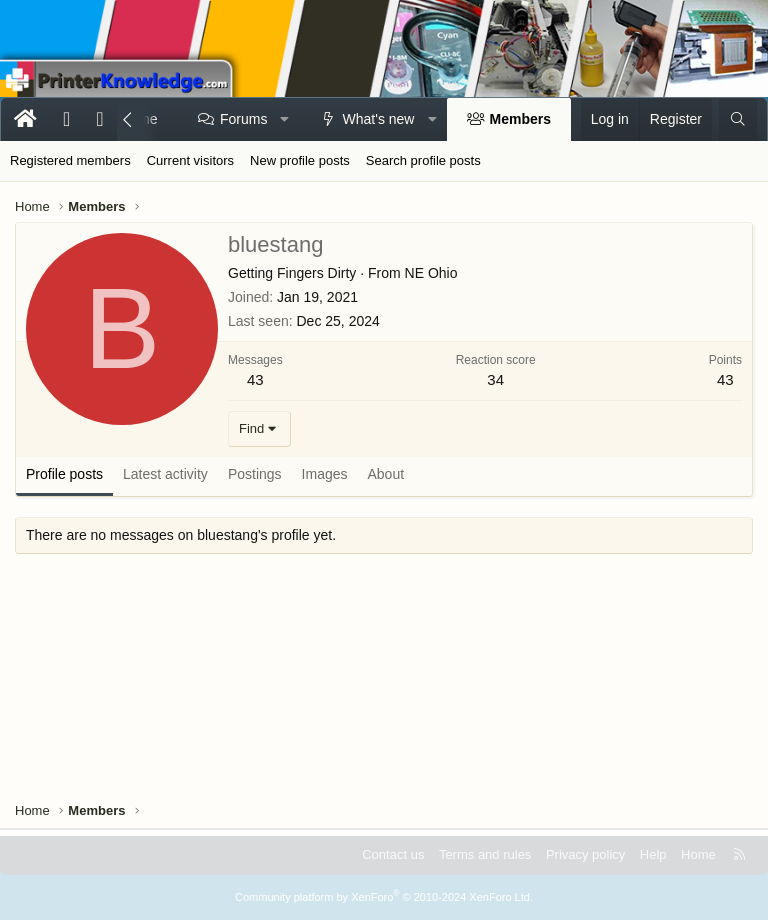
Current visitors (190, 160)
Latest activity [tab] (165, 474)
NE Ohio (431, 273)
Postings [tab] (255, 474)
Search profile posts (423, 160)
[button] (285, 120)
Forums (243, 119)
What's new (379, 119)
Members (520, 119)
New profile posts (300, 160)
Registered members (70, 160)
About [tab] (386, 474)
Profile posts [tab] (64, 474)
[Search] (738, 120)
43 (255, 379)
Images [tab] (325, 474)
